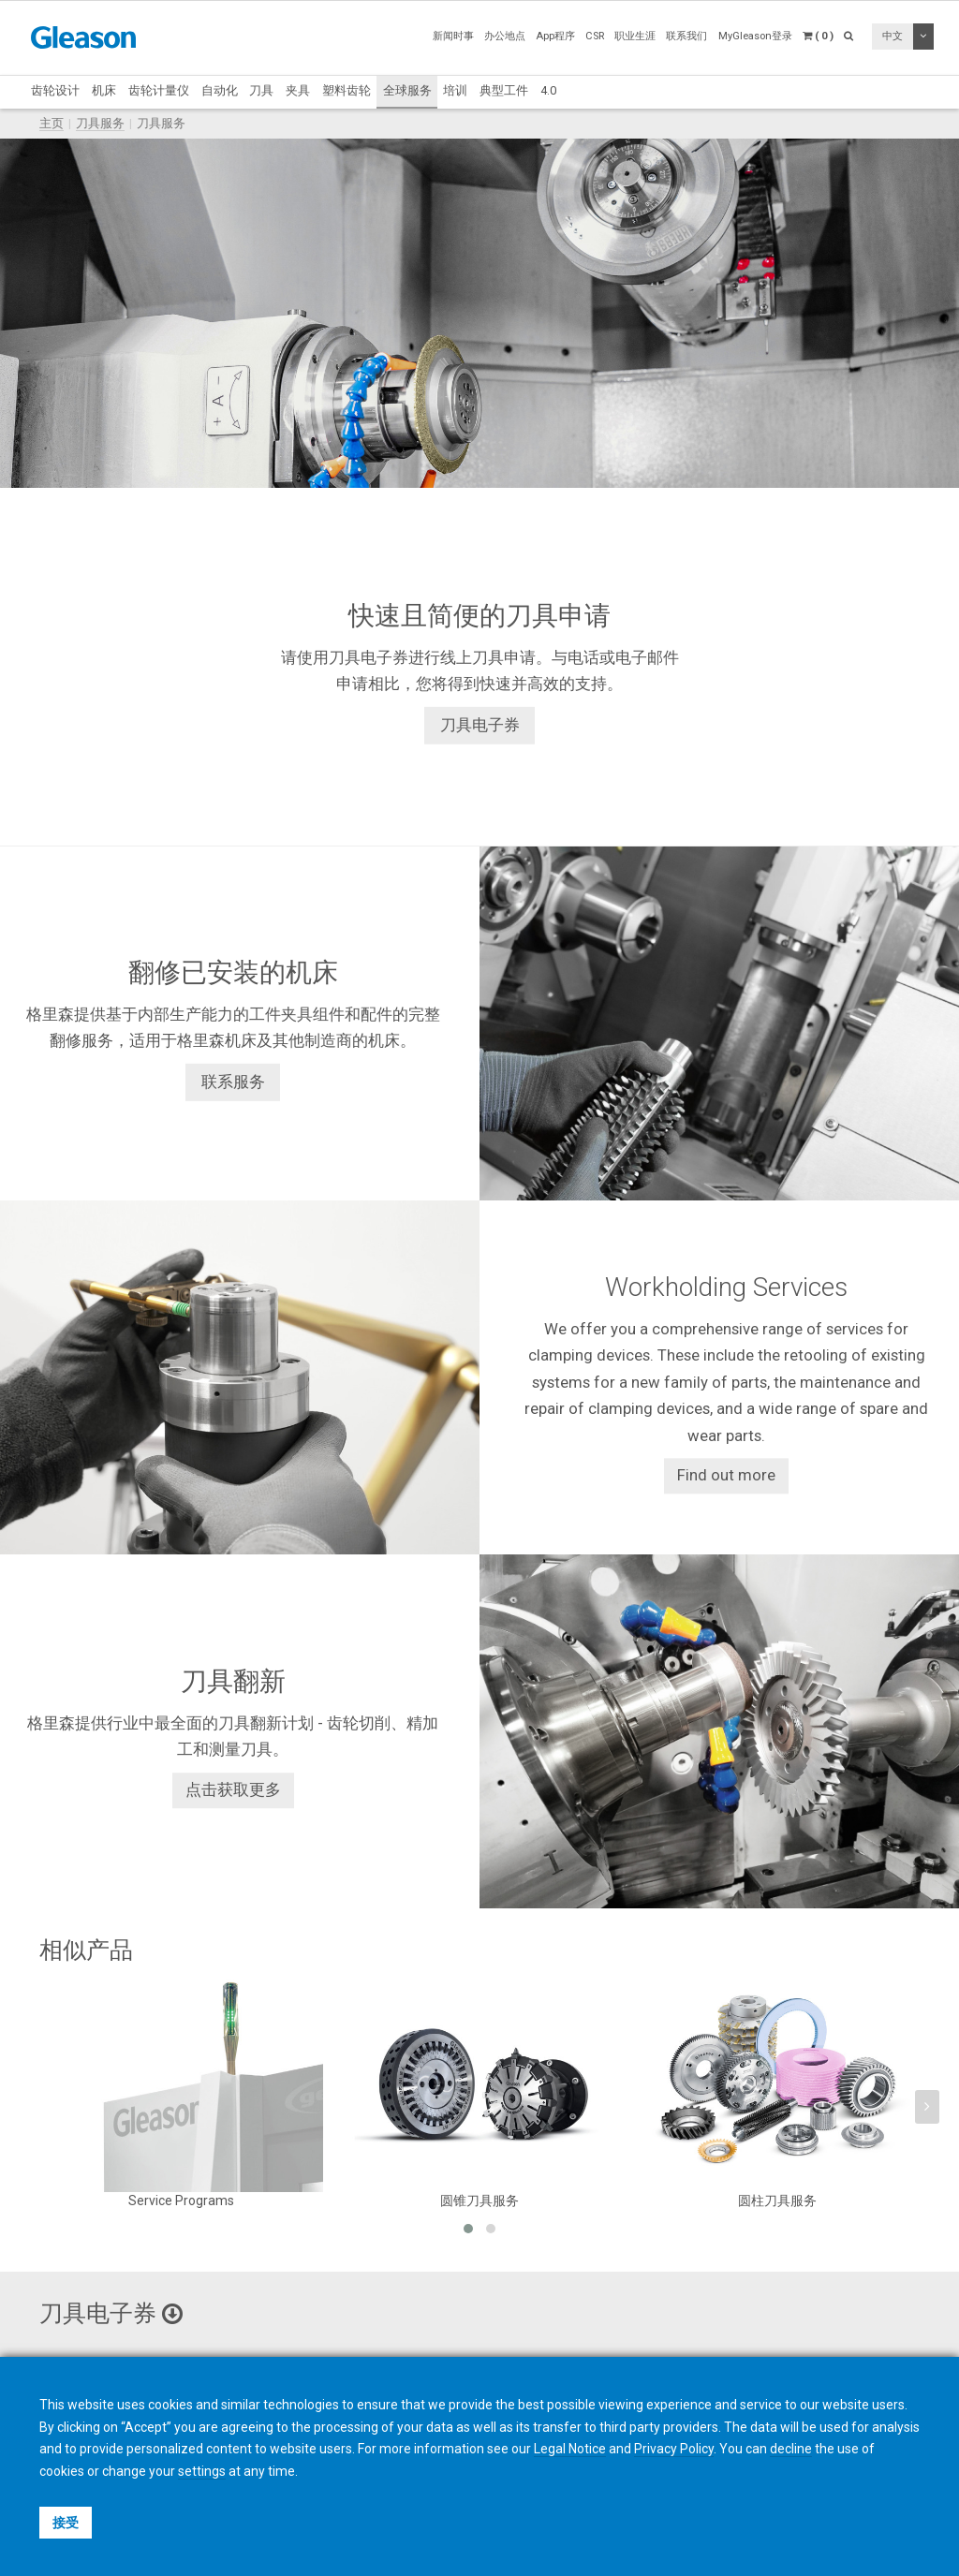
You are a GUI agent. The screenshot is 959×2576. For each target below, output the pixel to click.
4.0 (548, 90)
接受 (65, 2522)
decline (791, 2448)
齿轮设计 (55, 90)
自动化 (219, 90)
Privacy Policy (674, 2448)
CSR (594, 36)
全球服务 (407, 90)
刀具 (261, 90)
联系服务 (233, 1081)
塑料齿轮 (346, 90)
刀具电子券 (480, 724)
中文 (892, 36)
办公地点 (504, 36)
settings (202, 2471)
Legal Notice (570, 2448)
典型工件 (504, 90)
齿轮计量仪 (158, 90)
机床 (104, 90)
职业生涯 (635, 36)
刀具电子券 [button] (111, 2313)
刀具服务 (100, 123)
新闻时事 (453, 36)
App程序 (555, 36)
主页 (51, 123)
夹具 (298, 90)
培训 (455, 90)
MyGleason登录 (755, 36)
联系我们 (686, 36)
